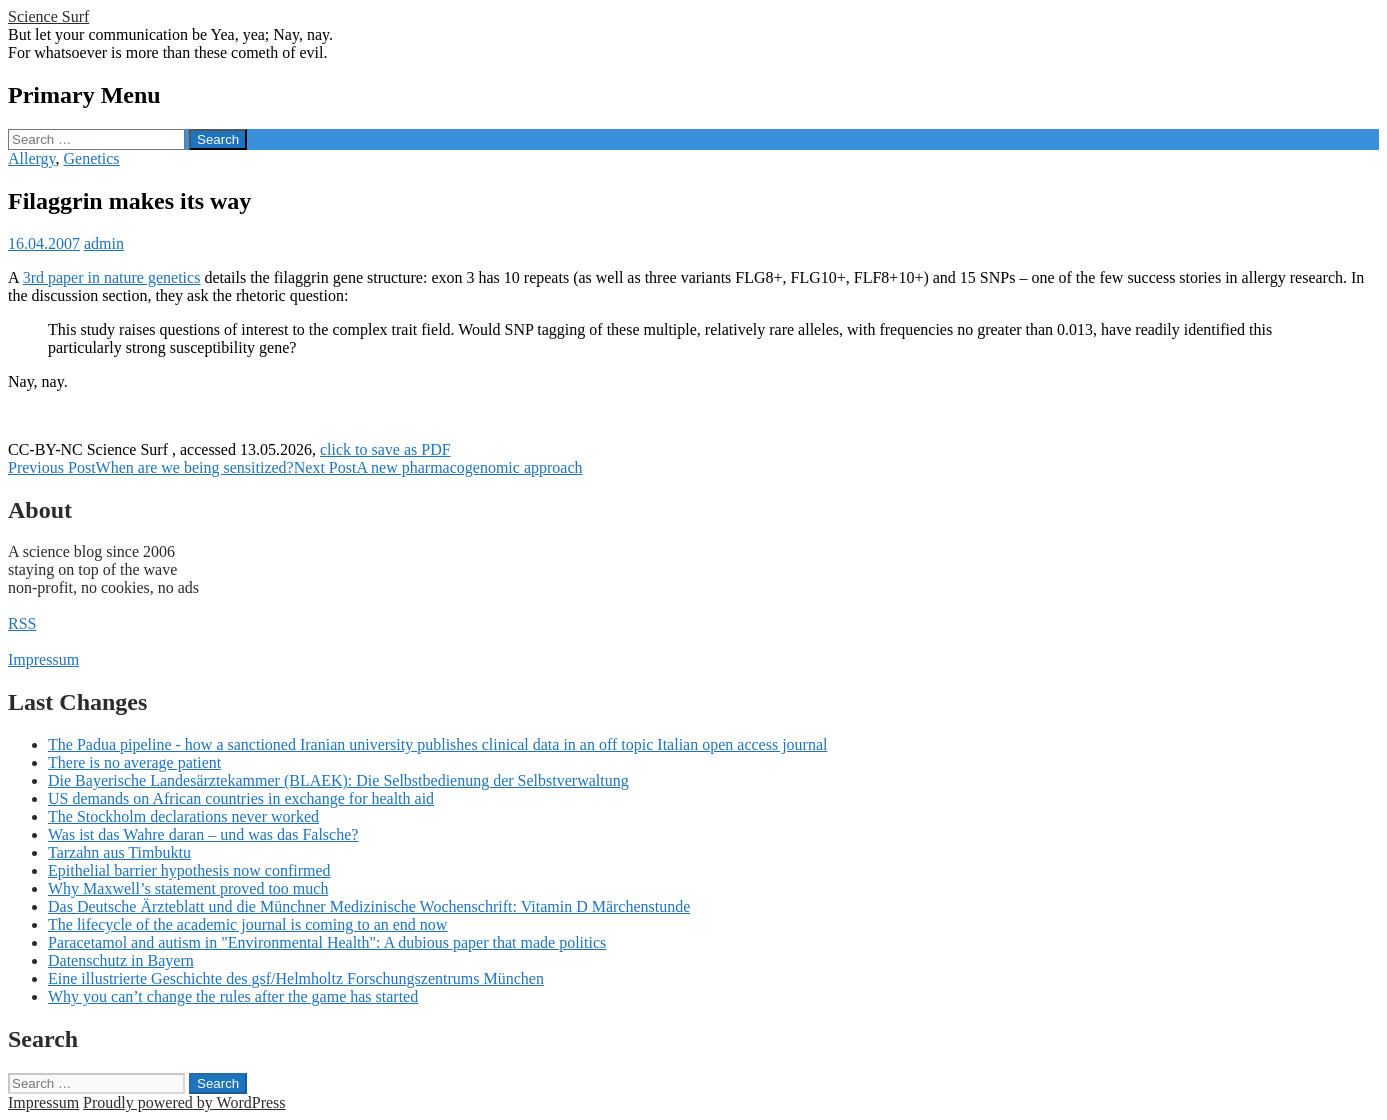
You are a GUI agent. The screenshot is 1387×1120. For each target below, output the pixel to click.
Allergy (32, 158)
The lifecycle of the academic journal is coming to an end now (247, 924)
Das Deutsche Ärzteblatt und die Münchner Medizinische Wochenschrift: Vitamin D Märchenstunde (369, 906)
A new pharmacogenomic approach (438, 467)
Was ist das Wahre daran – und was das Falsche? (203, 834)
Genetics (92, 158)
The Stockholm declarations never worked (183, 816)
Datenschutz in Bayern (121, 960)
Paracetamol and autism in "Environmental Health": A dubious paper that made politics (327, 942)
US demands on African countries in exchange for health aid (241, 798)
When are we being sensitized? (151, 467)
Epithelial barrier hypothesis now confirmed (189, 870)
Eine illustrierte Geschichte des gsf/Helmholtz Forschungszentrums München (296, 978)
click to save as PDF (385, 449)
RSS (22, 623)
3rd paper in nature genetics (112, 277)
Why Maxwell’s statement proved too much (188, 888)
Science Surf (48, 16)
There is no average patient (134, 762)
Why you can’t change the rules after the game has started (233, 996)
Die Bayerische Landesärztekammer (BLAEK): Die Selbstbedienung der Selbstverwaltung (338, 780)
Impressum (43, 659)
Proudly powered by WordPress (184, 1102)
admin (104, 243)
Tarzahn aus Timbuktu (119, 852)
